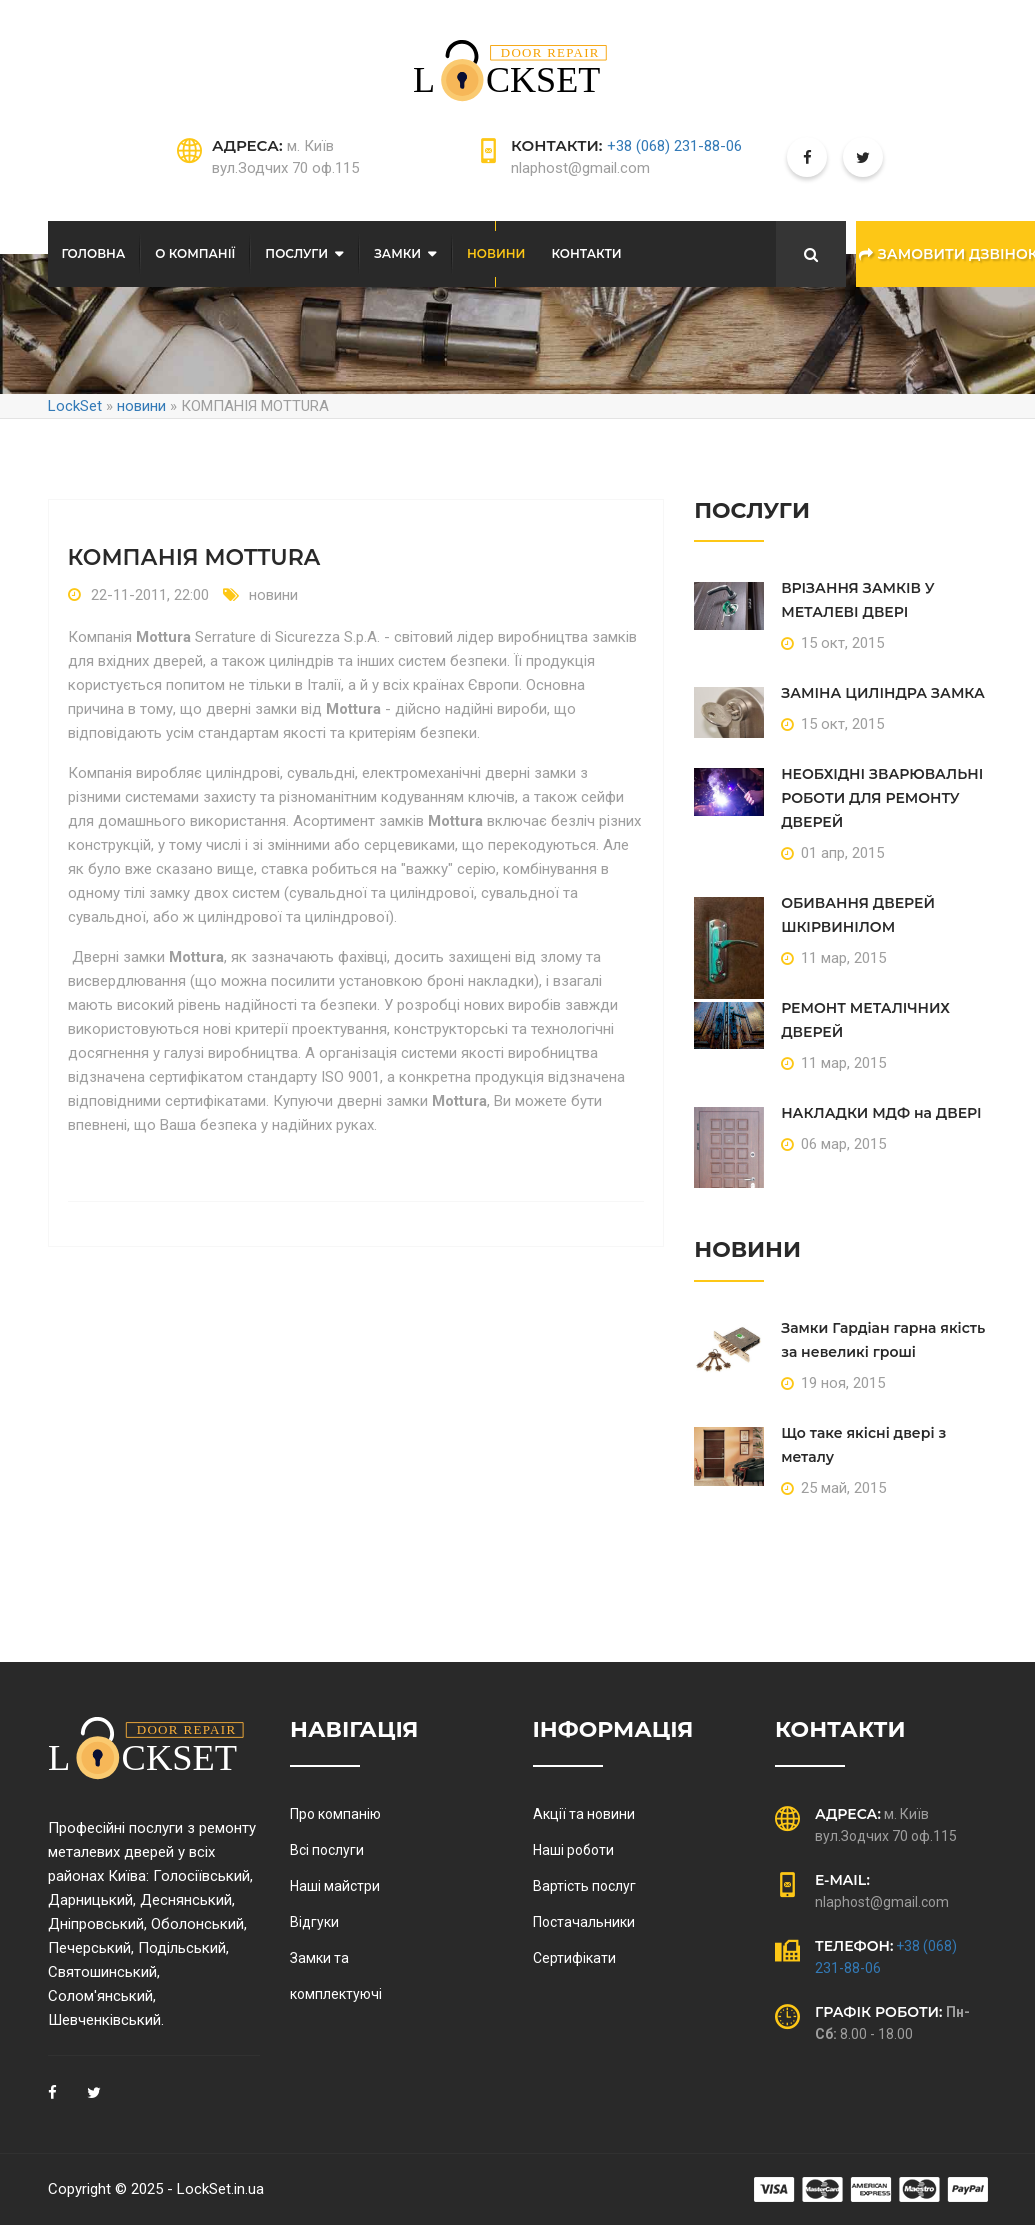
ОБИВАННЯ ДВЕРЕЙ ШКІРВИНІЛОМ (858, 915)
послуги (296, 253)
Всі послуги (327, 1850)
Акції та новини (584, 1814)
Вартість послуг (584, 1886)
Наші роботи (573, 1850)
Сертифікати (574, 1958)
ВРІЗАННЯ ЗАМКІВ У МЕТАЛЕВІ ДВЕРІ (858, 600)
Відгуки (314, 1922)
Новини (496, 253)
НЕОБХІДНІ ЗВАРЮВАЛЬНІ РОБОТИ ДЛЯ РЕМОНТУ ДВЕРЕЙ (882, 798)
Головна (94, 253)
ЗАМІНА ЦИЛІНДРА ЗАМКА (883, 693)
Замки (397, 253)
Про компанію (335, 1814)
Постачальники (584, 1922)
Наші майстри (335, 1886)
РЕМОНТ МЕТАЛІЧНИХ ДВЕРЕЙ (865, 1020)
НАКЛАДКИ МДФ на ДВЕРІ (881, 1113)
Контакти (586, 253)
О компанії (195, 253)
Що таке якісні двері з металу (863, 1445)
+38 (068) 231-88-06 (674, 146)
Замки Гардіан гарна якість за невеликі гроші (883, 1340)
